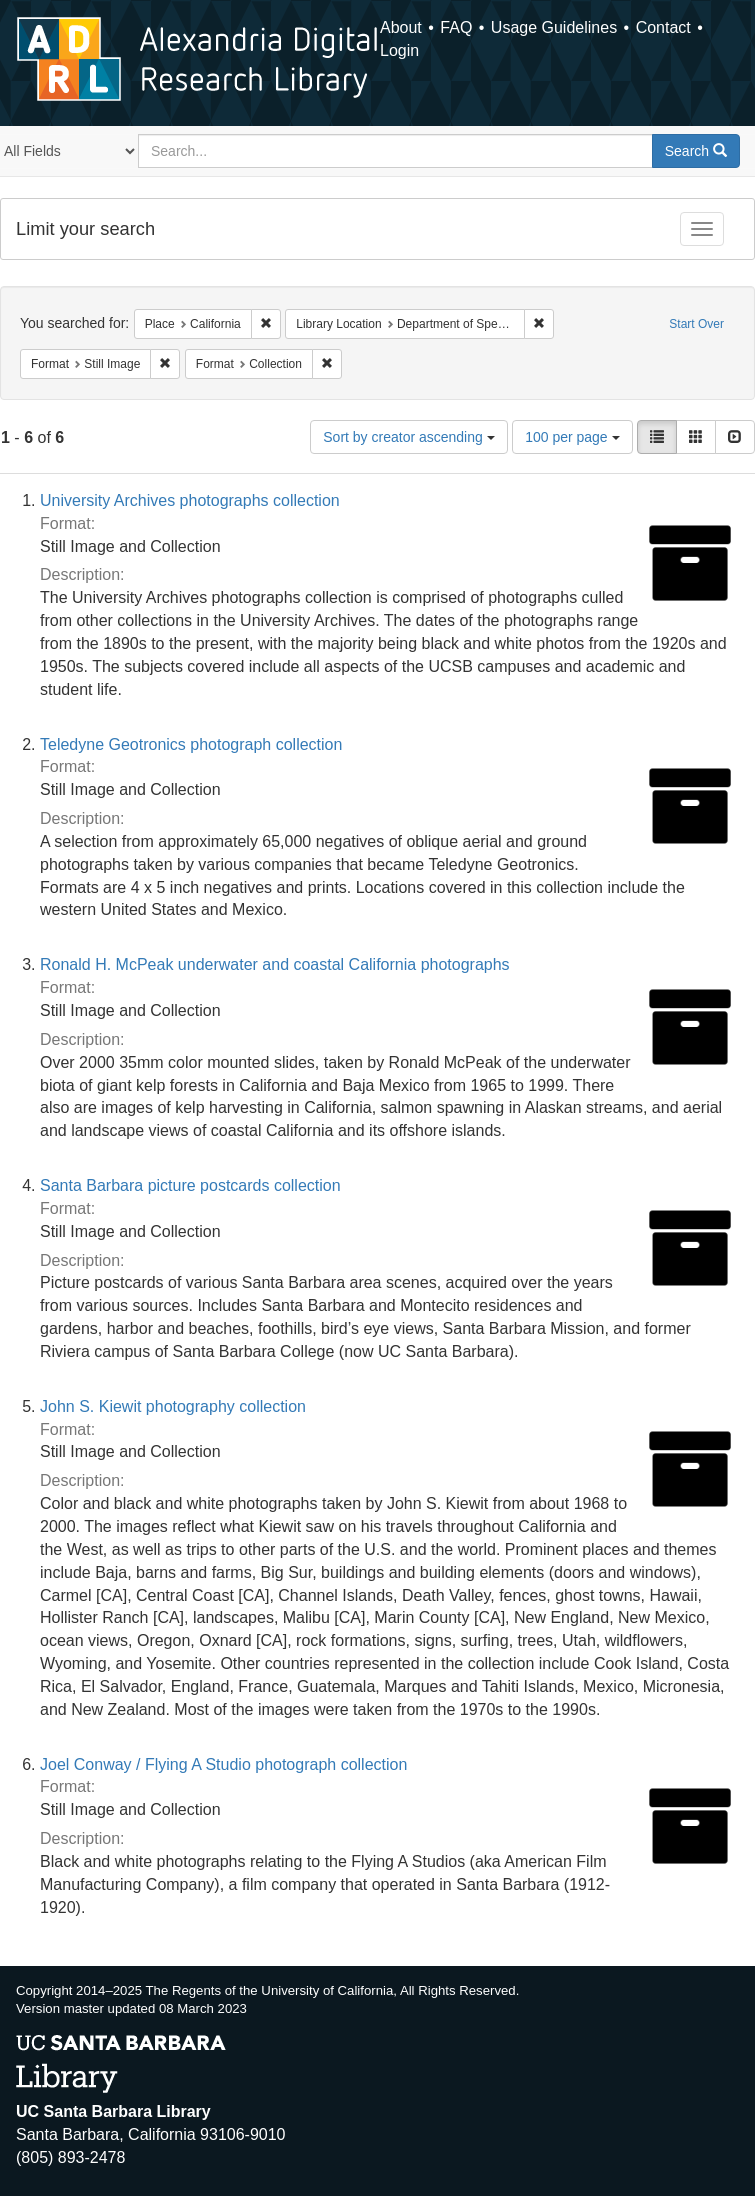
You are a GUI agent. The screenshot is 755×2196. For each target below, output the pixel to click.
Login (399, 50)
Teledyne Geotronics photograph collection (191, 744)
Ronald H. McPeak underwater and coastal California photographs (275, 964)
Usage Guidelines (554, 27)
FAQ (456, 27)
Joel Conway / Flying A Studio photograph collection (223, 1764)
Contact (663, 27)
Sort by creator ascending (408, 437)
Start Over (696, 324)
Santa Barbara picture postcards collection (190, 1185)
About (401, 27)
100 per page (572, 437)
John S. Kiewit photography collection (173, 1406)
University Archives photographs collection (190, 500)
